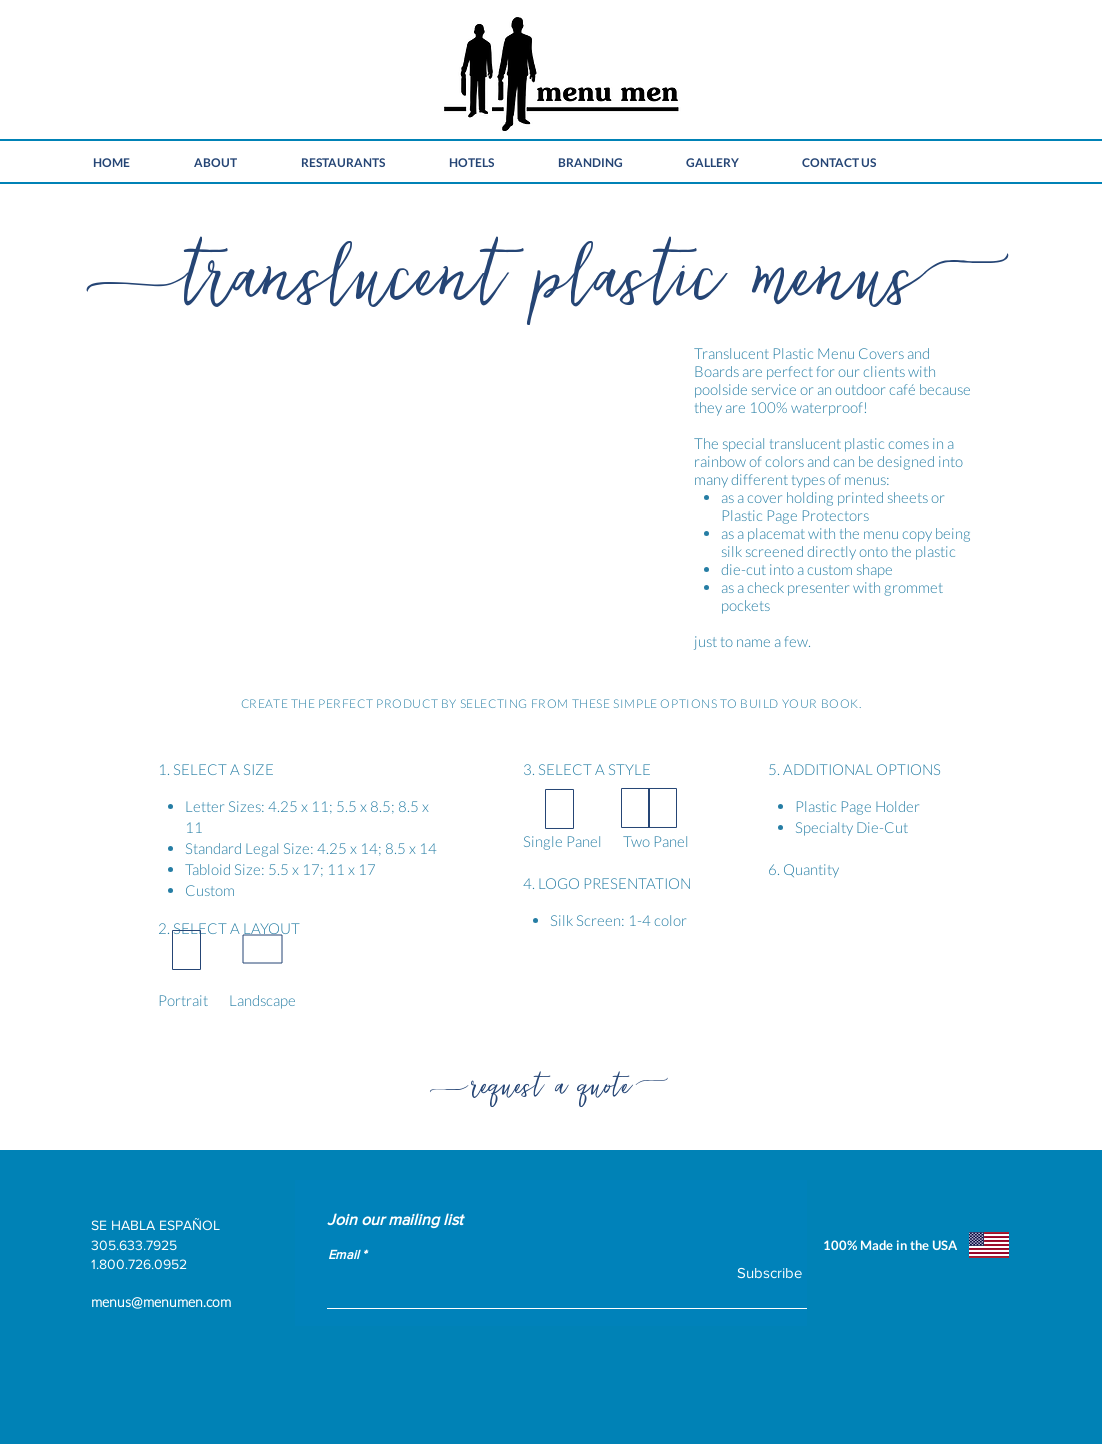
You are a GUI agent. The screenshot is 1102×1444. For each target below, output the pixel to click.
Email (343, 1254)
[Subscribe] (756, 1272)
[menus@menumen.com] (290, 1302)
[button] (376, 504)
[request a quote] (550, 1080)
